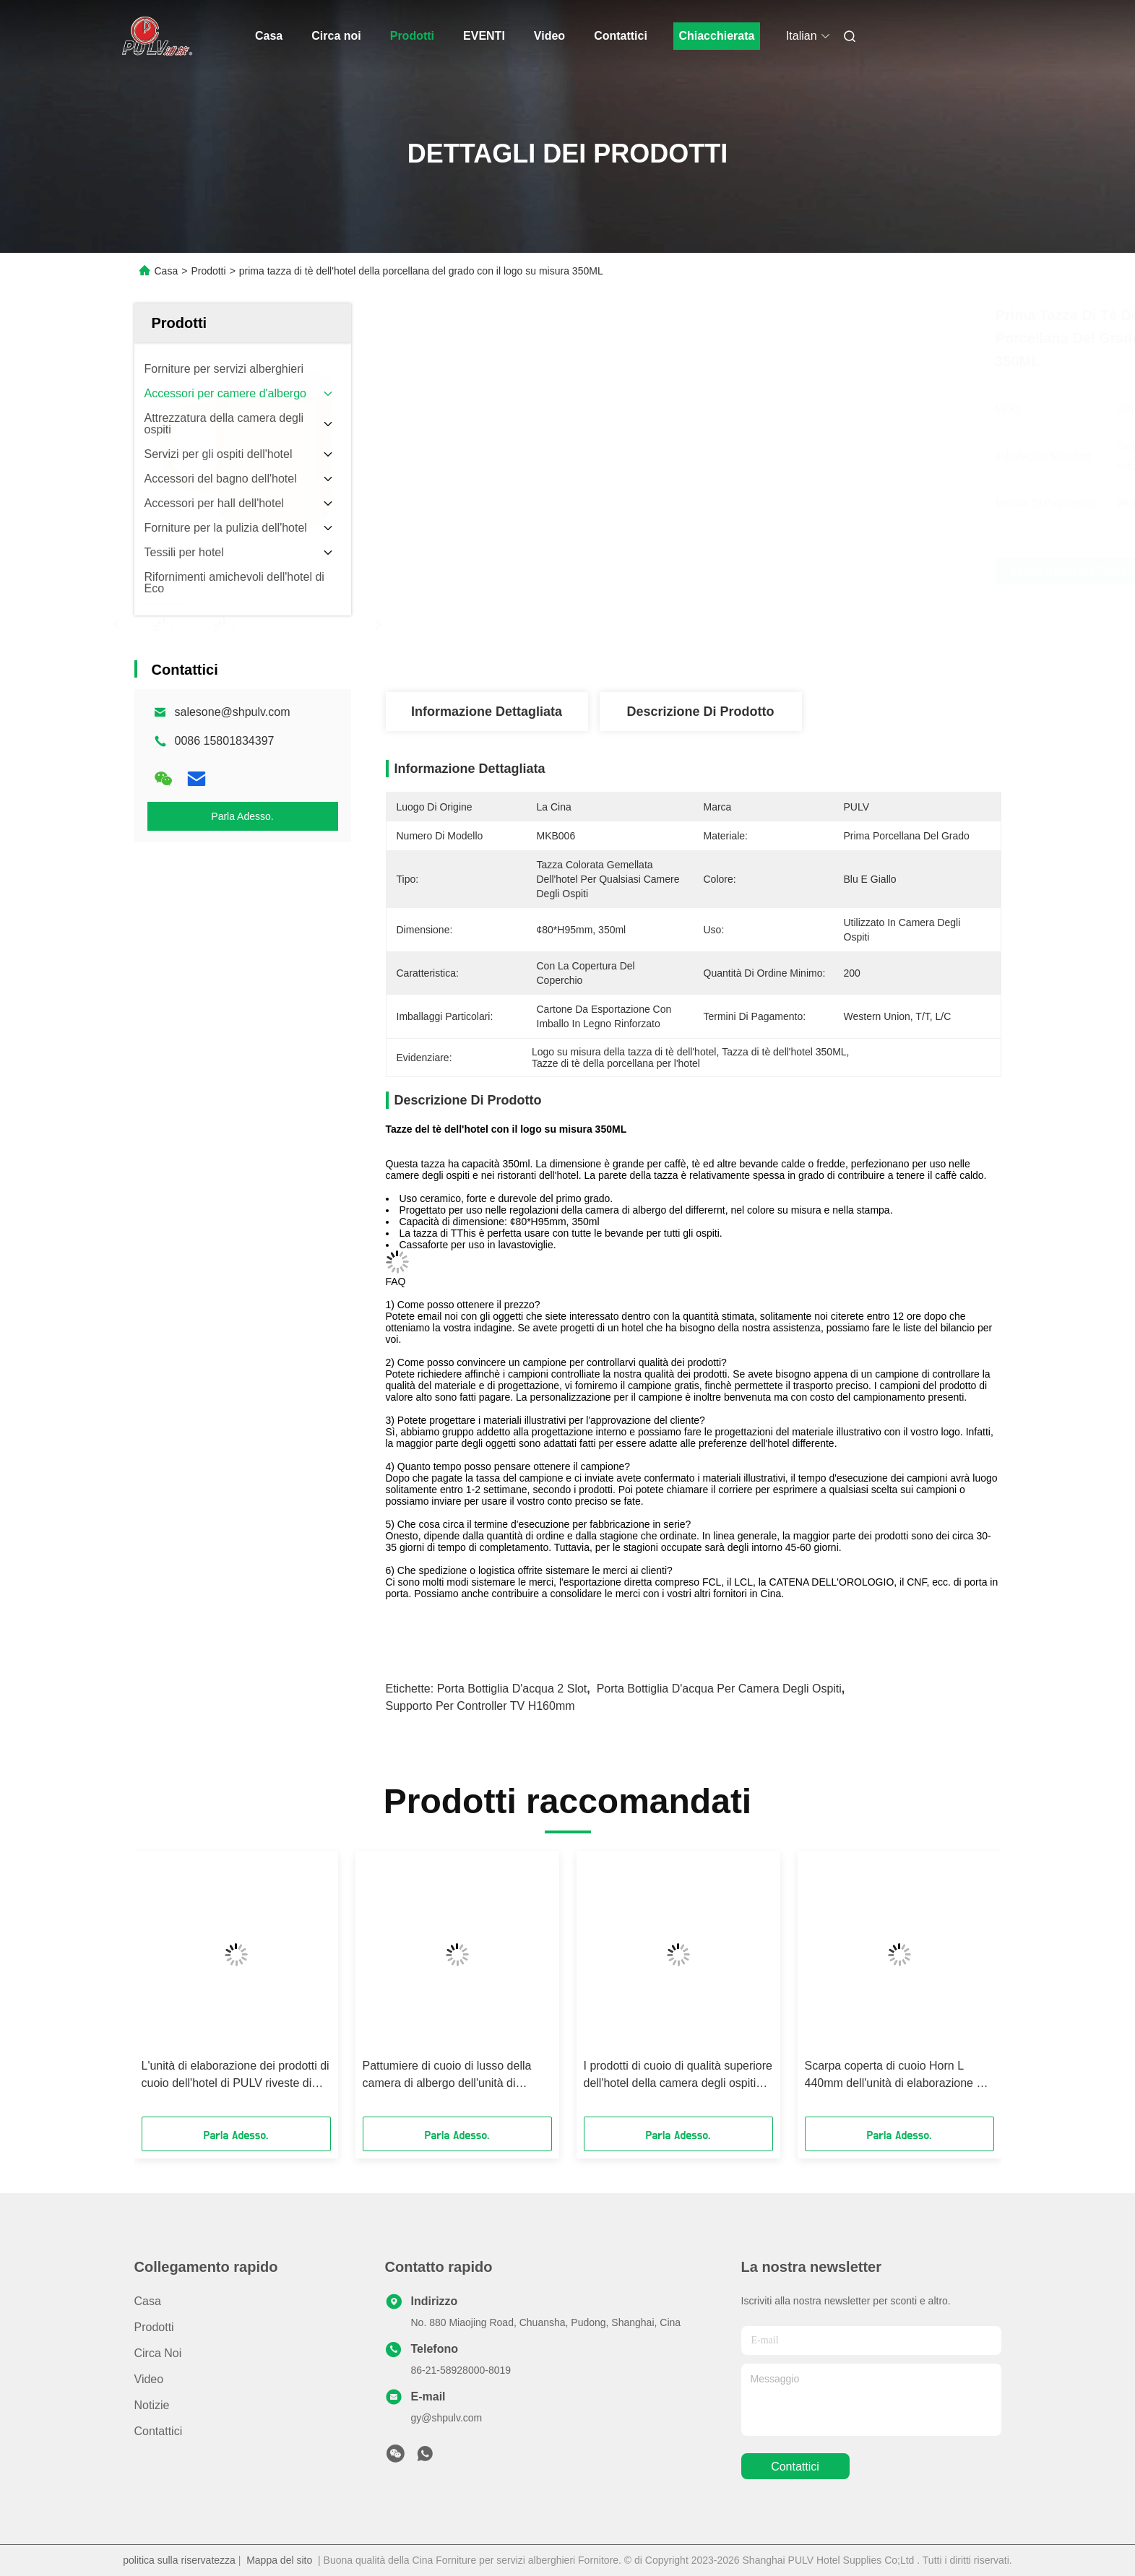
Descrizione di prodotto (700, 711)
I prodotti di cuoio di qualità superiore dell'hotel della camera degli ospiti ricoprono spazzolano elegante (678, 2075)
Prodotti (412, 36)
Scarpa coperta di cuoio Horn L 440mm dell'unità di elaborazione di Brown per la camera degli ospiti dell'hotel (895, 2075)
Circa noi (336, 36)
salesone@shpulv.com (232, 712)
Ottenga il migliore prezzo (785, 571)
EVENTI (484, 36)
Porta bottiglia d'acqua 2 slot (512, 1688)
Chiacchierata (716, 36)
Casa (268, 36)
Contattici (620, 36)
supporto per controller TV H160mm (480, 1706)
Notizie (152, 2405)
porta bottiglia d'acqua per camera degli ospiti (719, 1688)
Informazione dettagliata (486, 711)
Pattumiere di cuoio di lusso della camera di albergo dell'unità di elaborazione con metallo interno (447, 2075)
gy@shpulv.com (447, 2418)
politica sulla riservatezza (179, 2560)
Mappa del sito (279, 2560)
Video (549, 36)
